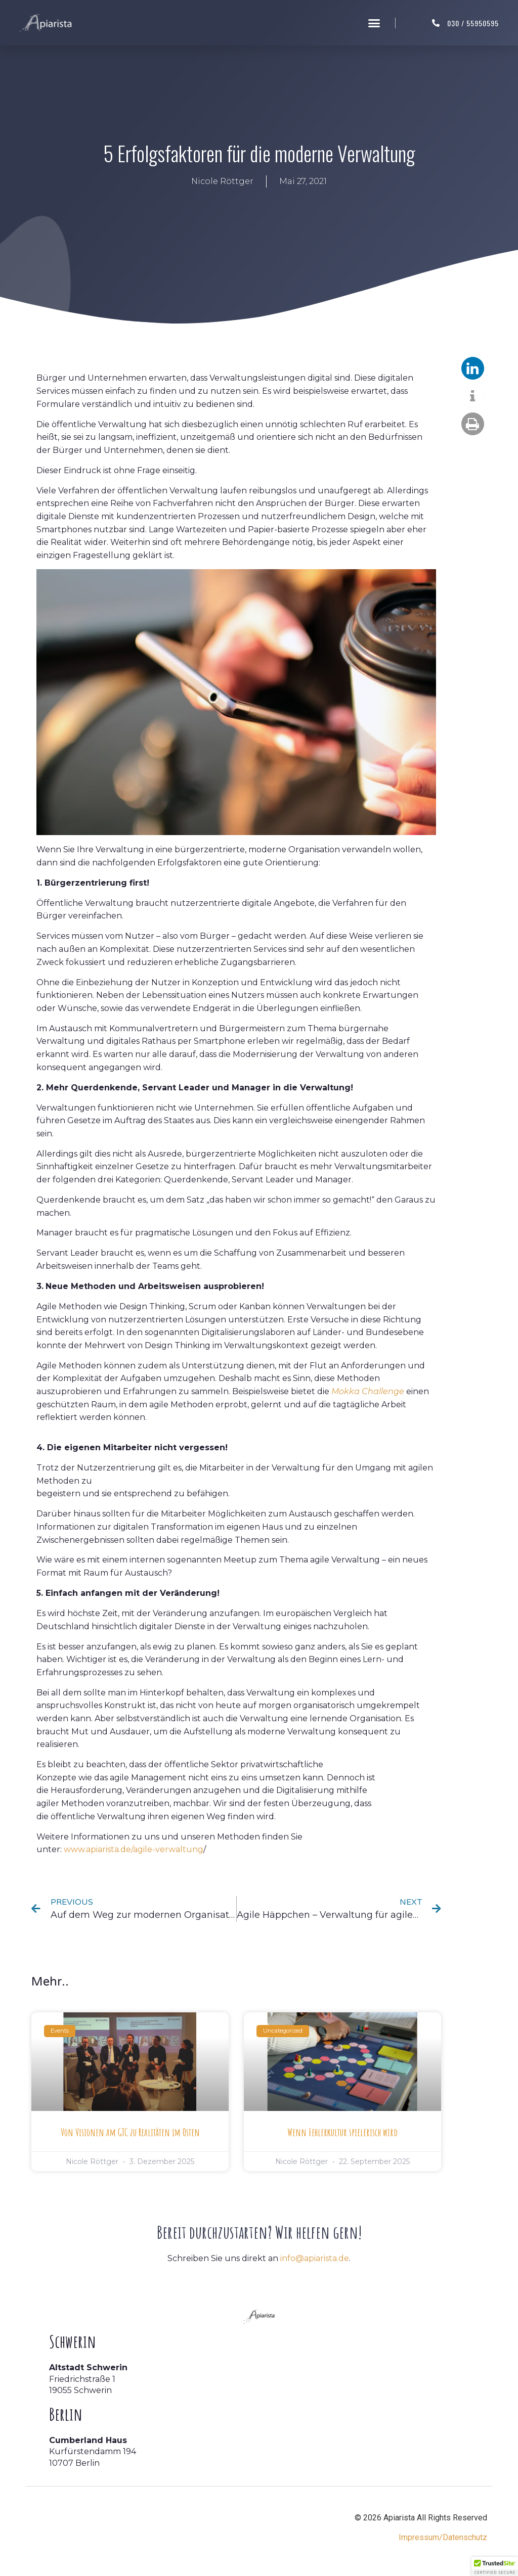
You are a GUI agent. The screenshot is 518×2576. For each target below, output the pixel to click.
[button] (374, 22)
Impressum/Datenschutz (443, 2537)
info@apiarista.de (314, 2258)
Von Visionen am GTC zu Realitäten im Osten (130, 2132)
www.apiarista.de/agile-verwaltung (133, 1849)
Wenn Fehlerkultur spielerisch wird (342, 2132)
